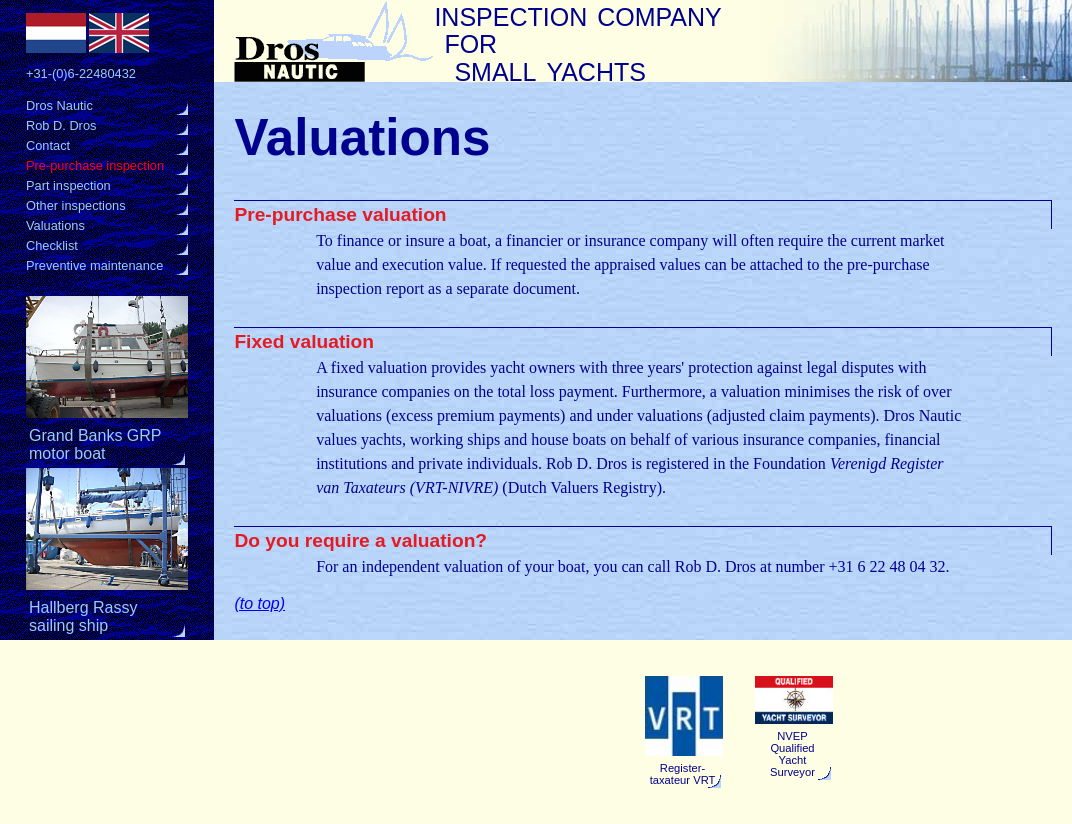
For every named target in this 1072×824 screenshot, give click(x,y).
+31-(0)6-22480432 (81, 73)
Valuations (55, 225)
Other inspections (76, 205)
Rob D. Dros (61, 125)
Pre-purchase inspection (95, 165)
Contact (48, 145)
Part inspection (68, 185)
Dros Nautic (59, 105)
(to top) (259, 603)
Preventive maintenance (94, 265)
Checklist (52, 245)
